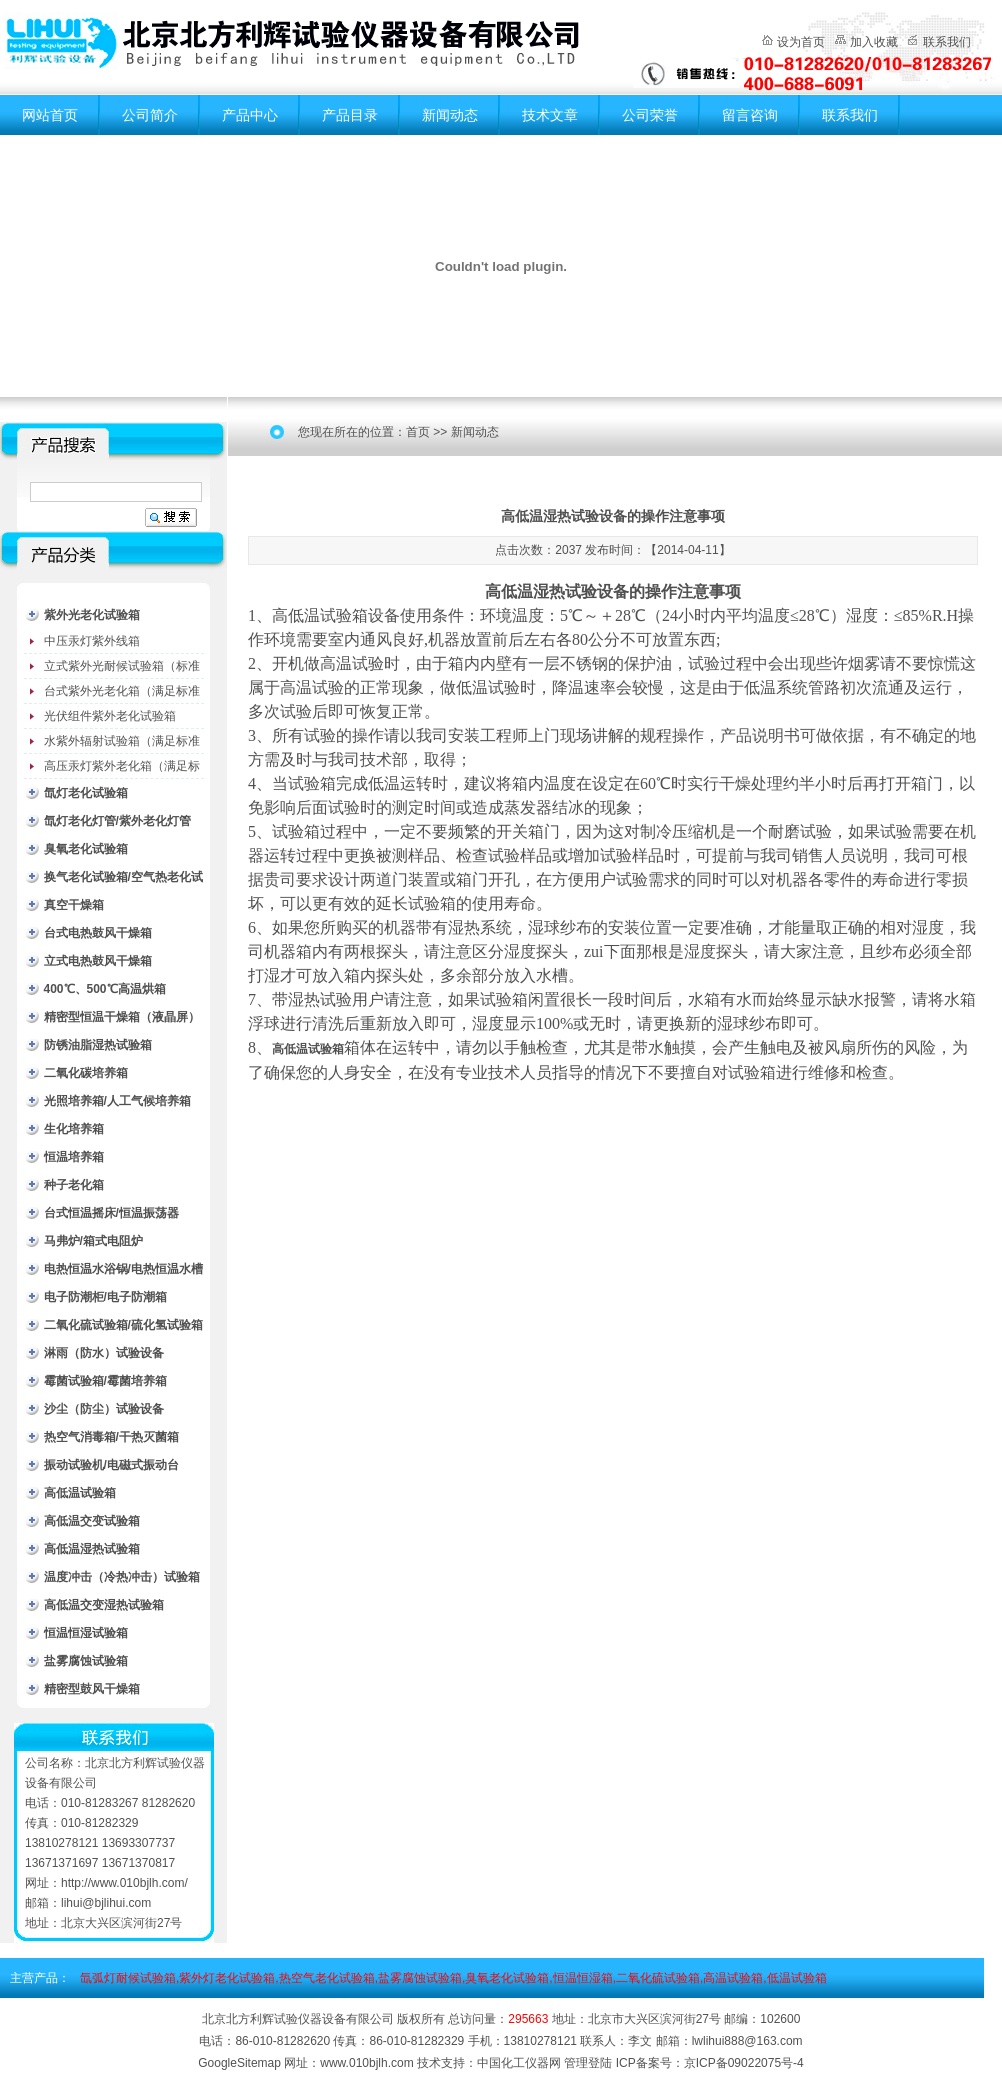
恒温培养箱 (74, 1157)
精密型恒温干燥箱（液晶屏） (122, 1017)
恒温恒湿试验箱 (86, 1633)
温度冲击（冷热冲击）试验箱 (122, 1577)
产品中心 (250, 115)
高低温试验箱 (80, 1493)
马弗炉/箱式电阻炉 (93, 1241)
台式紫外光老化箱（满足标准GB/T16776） (122, 694)
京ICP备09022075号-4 (744, 2063)
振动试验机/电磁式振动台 (111, 1465)
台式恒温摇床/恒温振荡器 (111, 1213)
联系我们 (947, 42)
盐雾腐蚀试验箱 (86, 1661)
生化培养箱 (74, 1129)
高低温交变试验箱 (92, 1521)
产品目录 (350, 115)
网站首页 (50, 115)
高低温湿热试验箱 (92, 1549)
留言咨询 (750, 115)
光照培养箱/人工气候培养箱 (117, 1101)
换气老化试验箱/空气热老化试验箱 (123, 880)
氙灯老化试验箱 (86, 793)
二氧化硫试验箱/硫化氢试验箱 (123, 1325)
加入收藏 (874, 42)
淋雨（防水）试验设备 (104, 1353)
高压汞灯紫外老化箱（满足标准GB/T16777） (122, 769)
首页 (418, 432)
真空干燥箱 (74, 905)
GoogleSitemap (239, 2063)
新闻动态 (450, 115)
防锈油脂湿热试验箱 (98, 1045)
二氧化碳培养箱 (86, 1073)
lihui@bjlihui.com (106, 1903)
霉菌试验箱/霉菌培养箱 (105, 1381)
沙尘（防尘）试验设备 (104, 1409)
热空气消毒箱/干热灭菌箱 (111, 1437)
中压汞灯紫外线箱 (92, 641)
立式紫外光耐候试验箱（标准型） (122, 669)
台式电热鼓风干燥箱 (98, 933)
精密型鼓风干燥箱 (92, 1689)
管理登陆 (588, 2063)
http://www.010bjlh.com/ (124, 1883)
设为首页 (801, 42)
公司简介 (150, 115)
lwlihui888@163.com (747, 2041)
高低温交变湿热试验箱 (104, 1605)
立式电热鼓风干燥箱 (98, 961)
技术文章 (550, 115)
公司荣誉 (650, 115)
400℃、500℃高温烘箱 (105, 989)
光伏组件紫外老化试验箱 (110, 716)
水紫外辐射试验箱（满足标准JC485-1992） (122, 744)
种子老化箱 (74, 1185)
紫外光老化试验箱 (92, 615)
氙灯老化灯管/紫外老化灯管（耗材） (117, 824)
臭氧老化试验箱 (86, 849)
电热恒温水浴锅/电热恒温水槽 (123, 1269)
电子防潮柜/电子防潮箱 (105, 1297)
